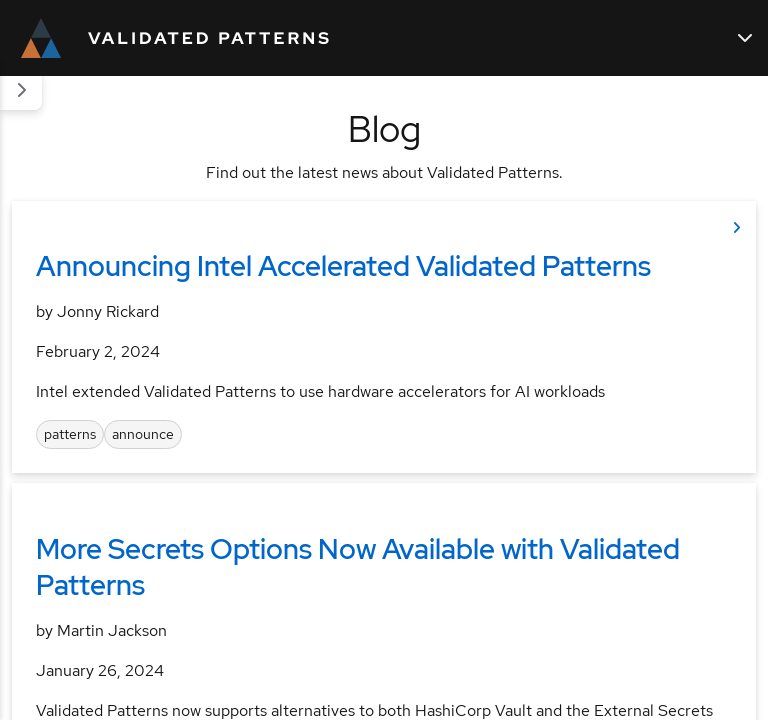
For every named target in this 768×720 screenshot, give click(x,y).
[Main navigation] (745, 38)
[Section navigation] (21, 90)
